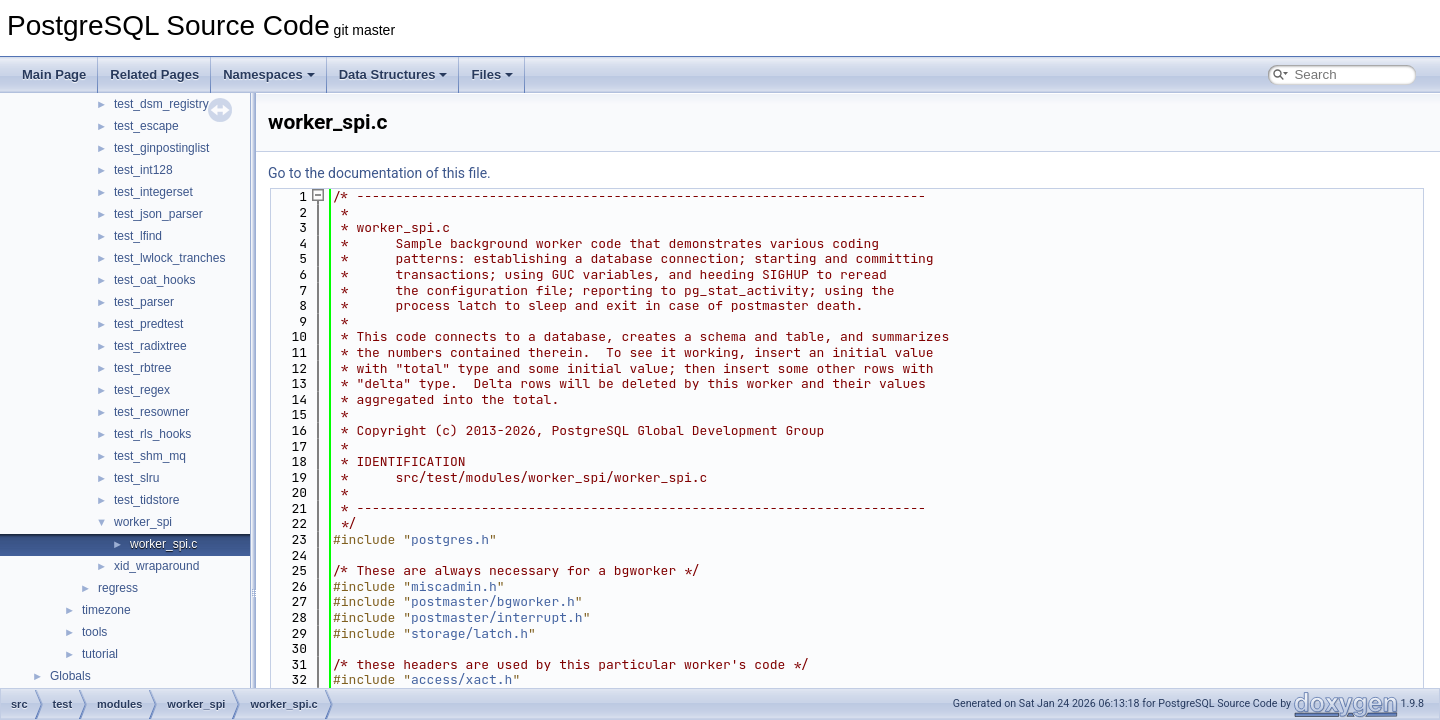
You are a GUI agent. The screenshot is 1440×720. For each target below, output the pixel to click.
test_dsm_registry (161, 104)
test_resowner (151, 412)
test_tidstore (146, 500)
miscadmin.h (454, 586)
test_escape (146, 126)
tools (94, 632)
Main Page (54, 74)
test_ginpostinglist (161, 148)
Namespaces (269, 74)
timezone (106, 610)
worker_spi (143, 522)
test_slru (136, 478)
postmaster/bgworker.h (493, 601)
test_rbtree (142, 368)
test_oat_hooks (154, 280)
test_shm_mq (150, 456)
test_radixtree (150, 346)
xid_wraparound (156, 566)
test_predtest (148, 324)
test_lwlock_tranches (169, 258)
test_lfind (138, 236)
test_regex (142, 390)
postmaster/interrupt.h (497, 617)
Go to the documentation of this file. (379, 173)
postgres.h (450, 539)
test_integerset (153, 192)
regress (118, 588)
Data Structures (393, 74)
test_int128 (143, 170)
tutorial (100, 654)
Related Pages (154, 74)
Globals (70, 676)
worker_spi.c (163, 544)
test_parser (144, 302)
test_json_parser (158, 214)
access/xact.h (461, 679)
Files (492, 74)
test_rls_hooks (152, 434)
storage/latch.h (469, 633)
